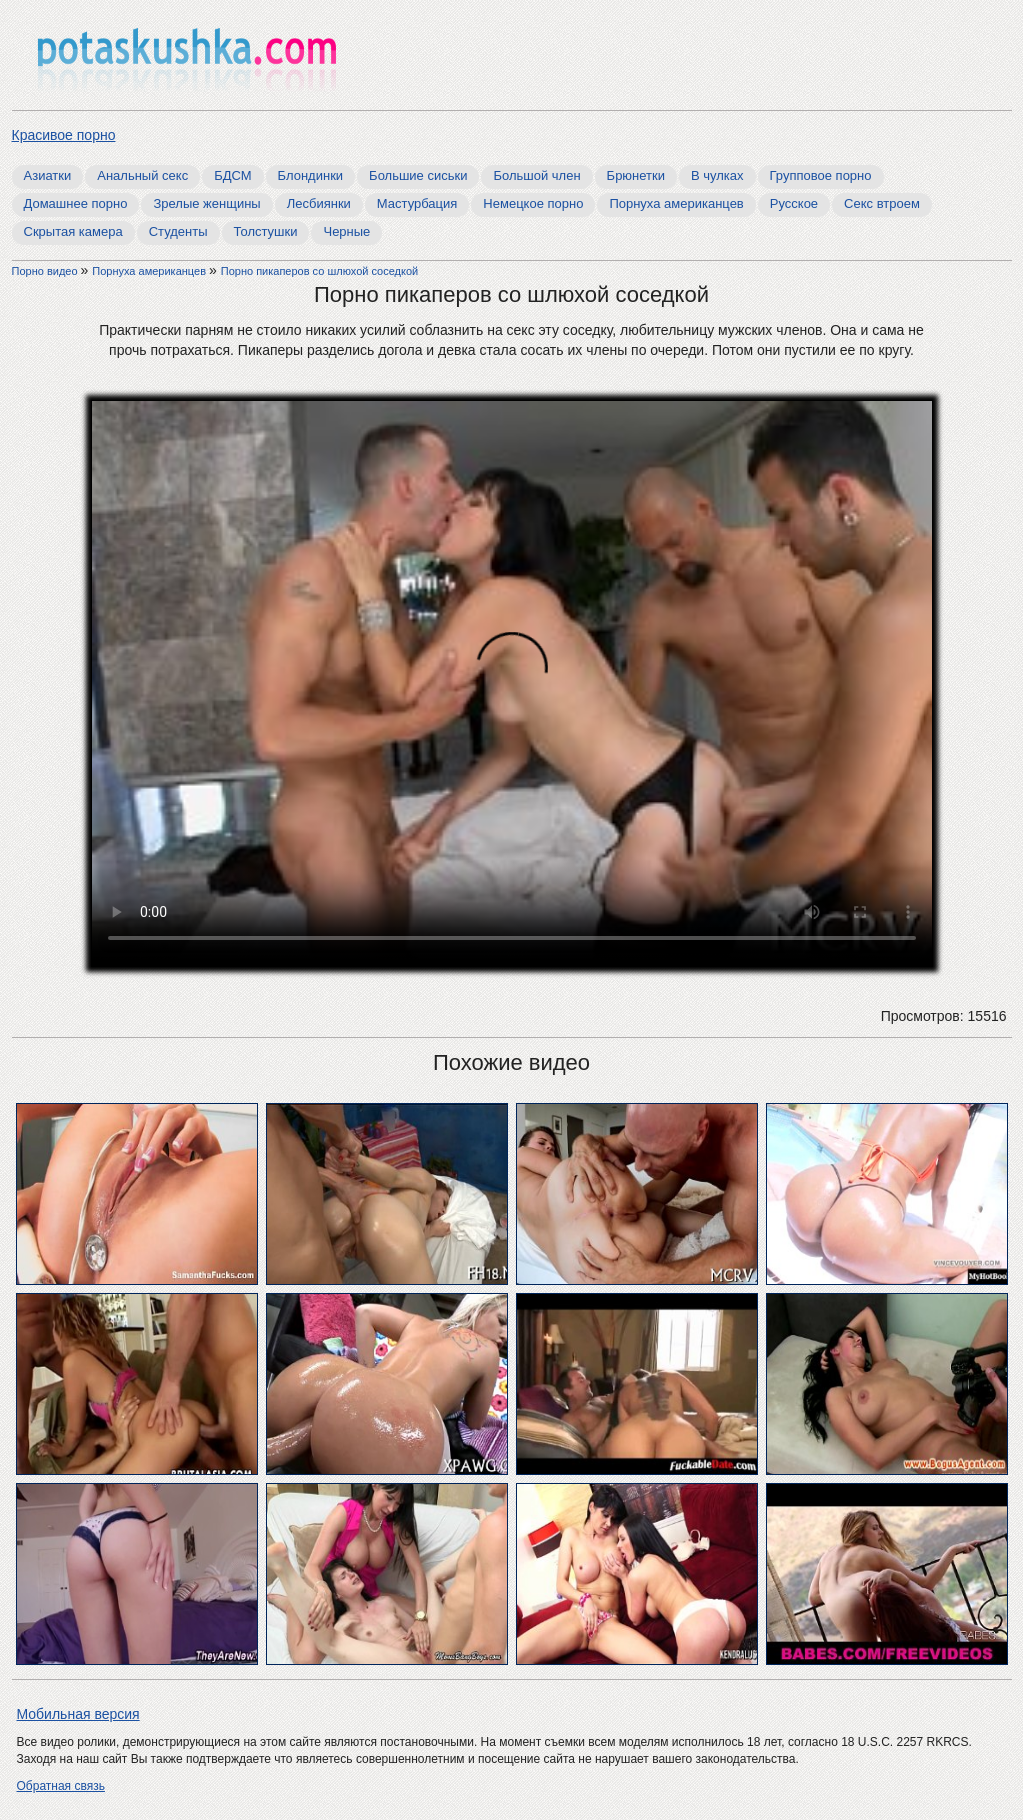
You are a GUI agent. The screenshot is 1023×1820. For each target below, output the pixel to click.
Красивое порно (64, 135)
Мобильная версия (78, 1714)
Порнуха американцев (676, 203)
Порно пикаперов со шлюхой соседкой (319, 271)
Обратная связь (61, 1786)
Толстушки (266, 231)
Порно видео (46, 271)
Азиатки (48, 175)
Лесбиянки (319, 203)
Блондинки (311, 175)
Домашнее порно (76, 203)
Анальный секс (142, 175)
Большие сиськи (418, 175)
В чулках (717, 175)
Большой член (536, 175)
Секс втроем (882, 203)
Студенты (178, 231)
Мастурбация (417, 203)
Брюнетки (636, 175)
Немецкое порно (533, 203)
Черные (346, 231)
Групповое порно (821, 175)
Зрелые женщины (206, 203)
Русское (794, 203)
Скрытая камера (73, 231)
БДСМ (232, 175)
